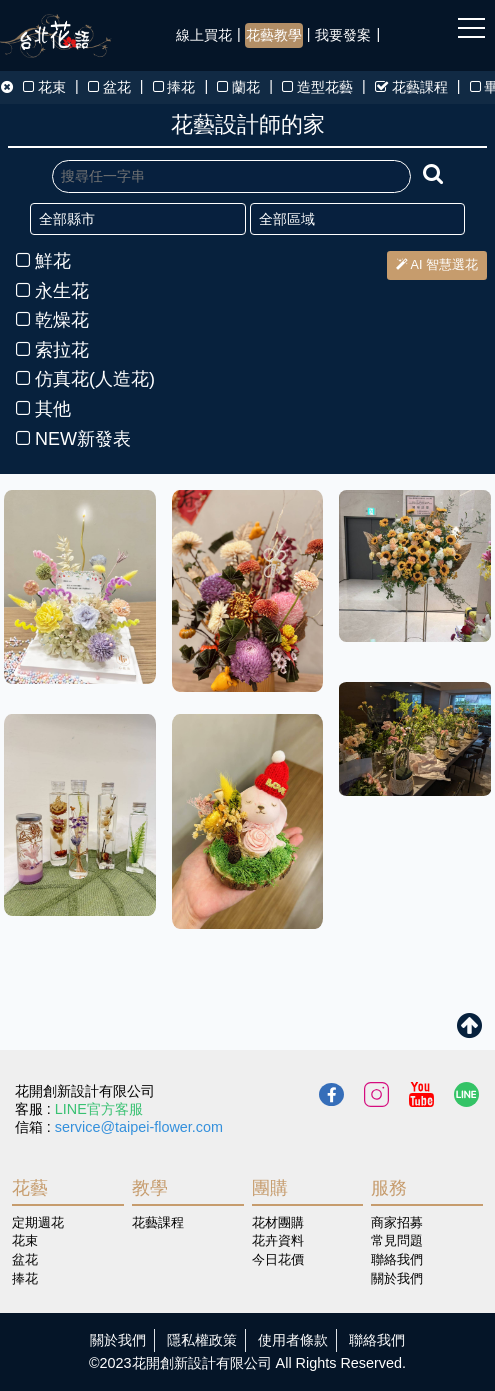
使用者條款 (293, 1340)
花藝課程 (411, 87)
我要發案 (343, 35)
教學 (150, 1188)
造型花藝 (317, 87)
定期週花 (38, 1222)
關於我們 (397, 1278)
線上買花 (204, 35)
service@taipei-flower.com (139, 1127)
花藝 (30, 1188)
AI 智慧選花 (437, 265)
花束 (44, 87)
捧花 (174, 87)
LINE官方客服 (99, 1109)
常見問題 (397, 1240)
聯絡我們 (397, 1259)
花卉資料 (278, 1240)
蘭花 (238, 87)
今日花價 (278, 1259)
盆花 (109, 87)
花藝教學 (274, 35)
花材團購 (278, 1222)
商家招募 (397, 1222)
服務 (389, 1188)
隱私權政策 (202, 1340)
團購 (270, 1188)
